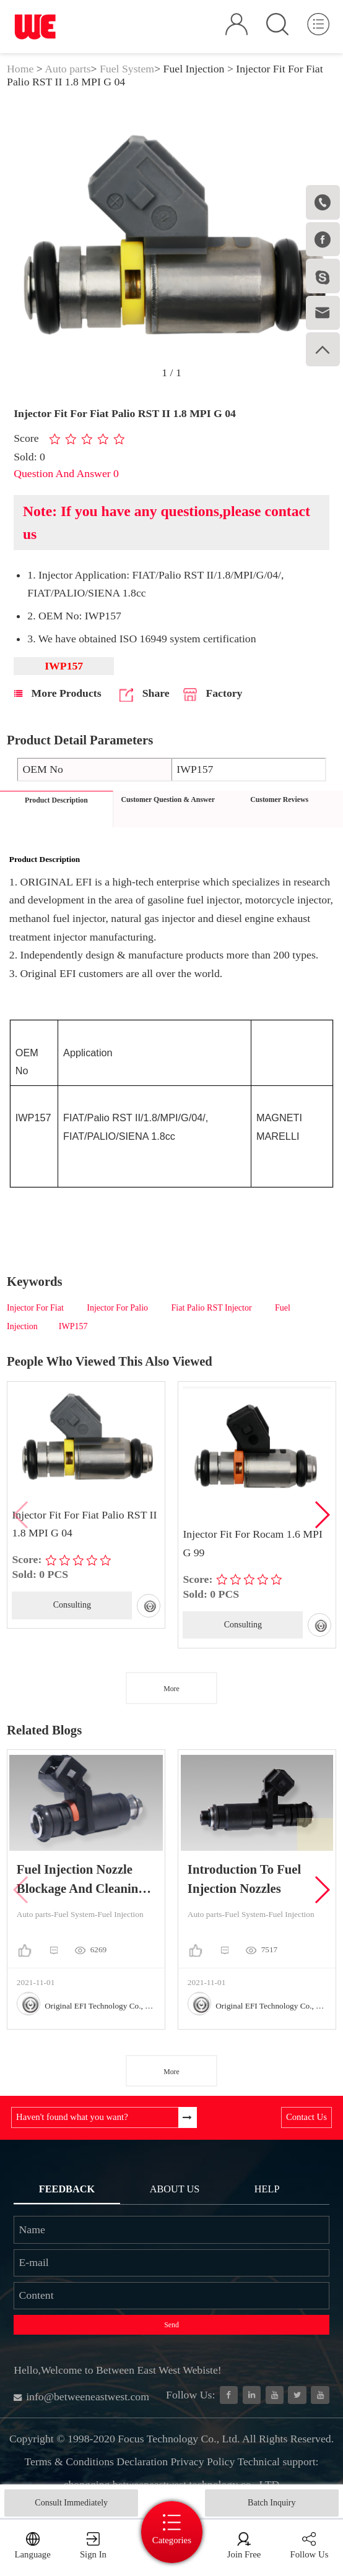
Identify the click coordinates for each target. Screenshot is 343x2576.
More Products (57, 693)
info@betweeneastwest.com (81, 2396)
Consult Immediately (71, 2502)
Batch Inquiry (271, 2502)
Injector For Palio (118, 1307)
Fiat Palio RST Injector (213, 1307)
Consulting (72, 1604)
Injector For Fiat (36, 1307)
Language (33, 2554)
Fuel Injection (194, 68)
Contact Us (306, 2117)
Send (171, 2324)
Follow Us (309, 2554)
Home (20, 68)
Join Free (244, 2554)
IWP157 (73, 1326)
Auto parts (67, 68)
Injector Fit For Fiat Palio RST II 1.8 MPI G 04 (84, 1524)
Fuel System (127, 68)
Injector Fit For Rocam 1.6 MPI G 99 (252, 1543)
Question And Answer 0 (66, 473)
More (171, 1688)
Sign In (93, 2554)
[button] (321, 1514)
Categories (171, 2540)
